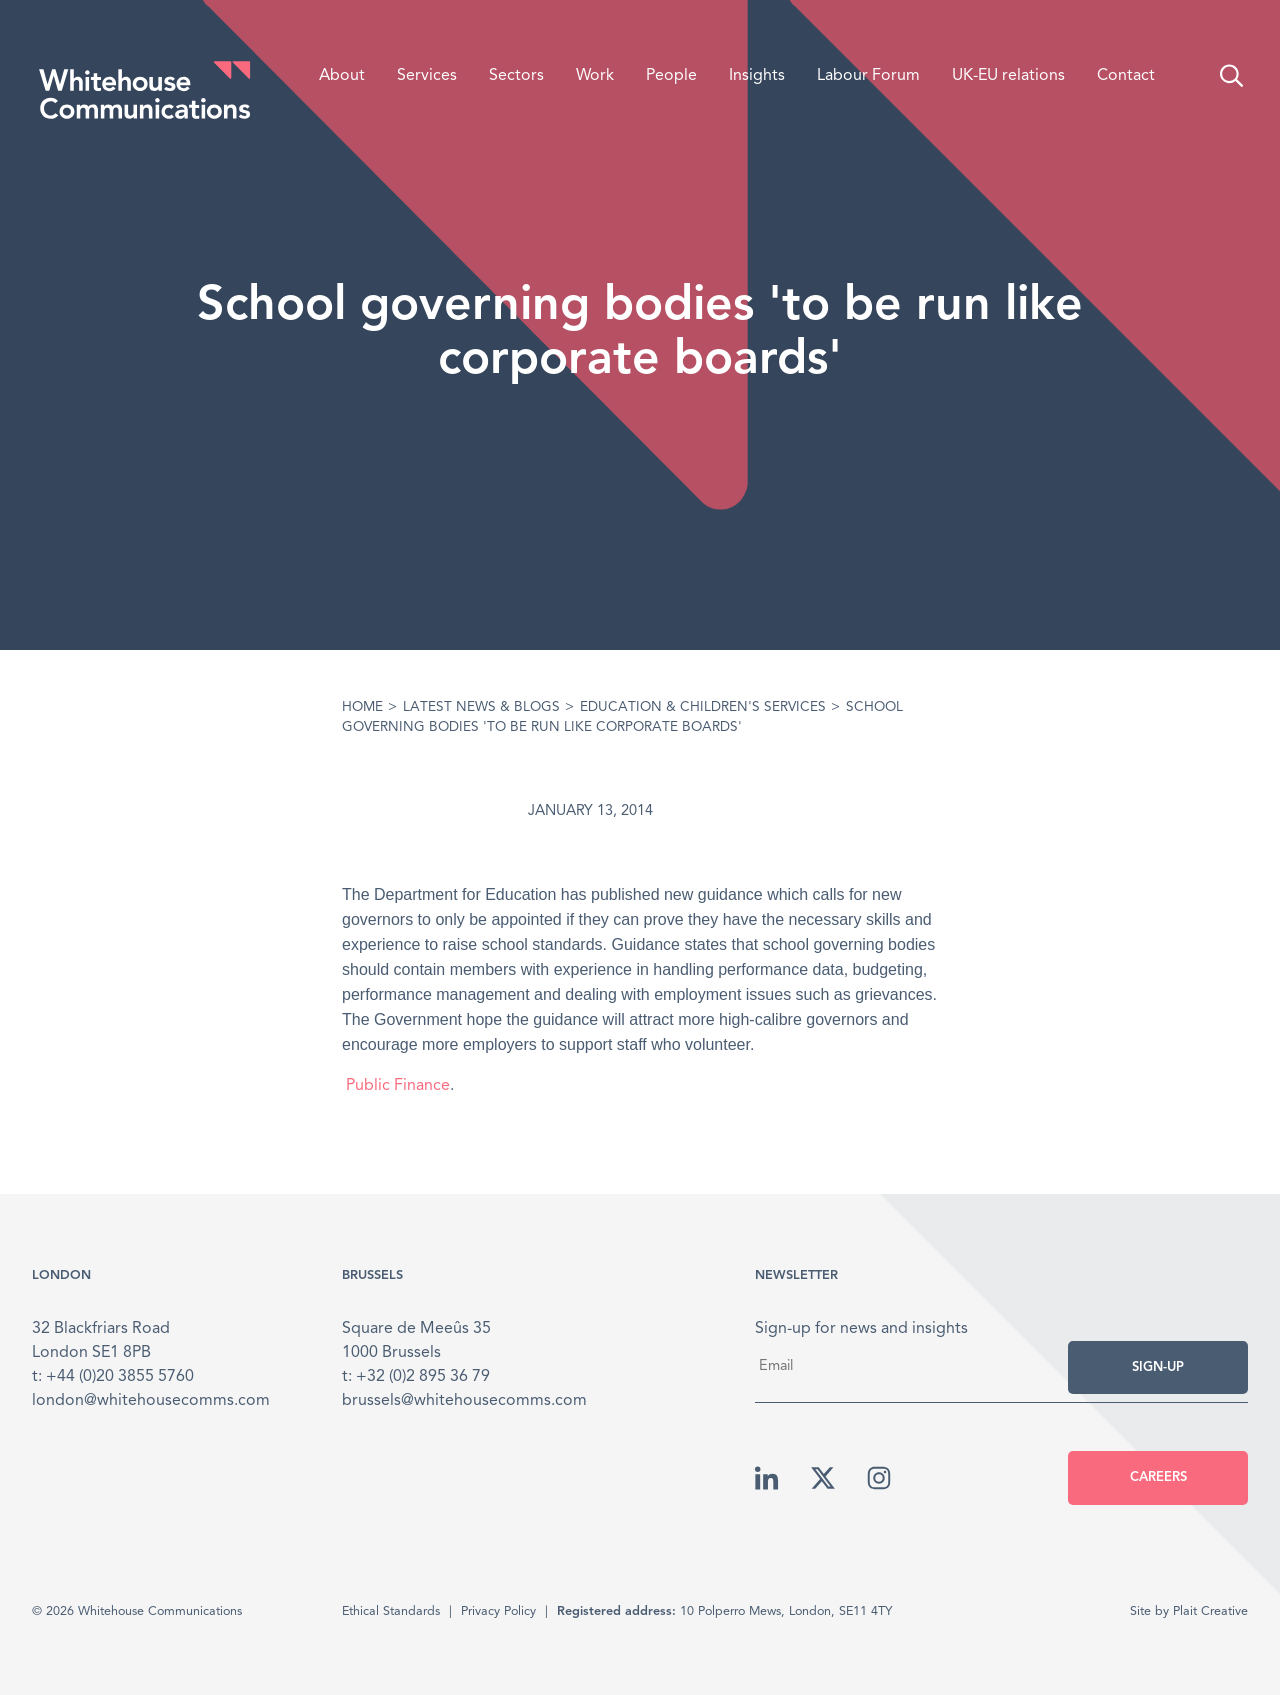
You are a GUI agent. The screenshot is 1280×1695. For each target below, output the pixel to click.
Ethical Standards (391, 1611)
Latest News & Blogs (481, 707)
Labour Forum (868, 76)
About (342, 76)
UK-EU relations (1008, 76)
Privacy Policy (498, 1611)
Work (595, 76)
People (671, 76)
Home (362, 707)
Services (427, 76)
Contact (1126, 76)
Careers (1158, 1477)
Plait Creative (1210, 1611)
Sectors (516, 76)
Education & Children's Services (703, 707)
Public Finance (396, 1086)
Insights (757, 76)
